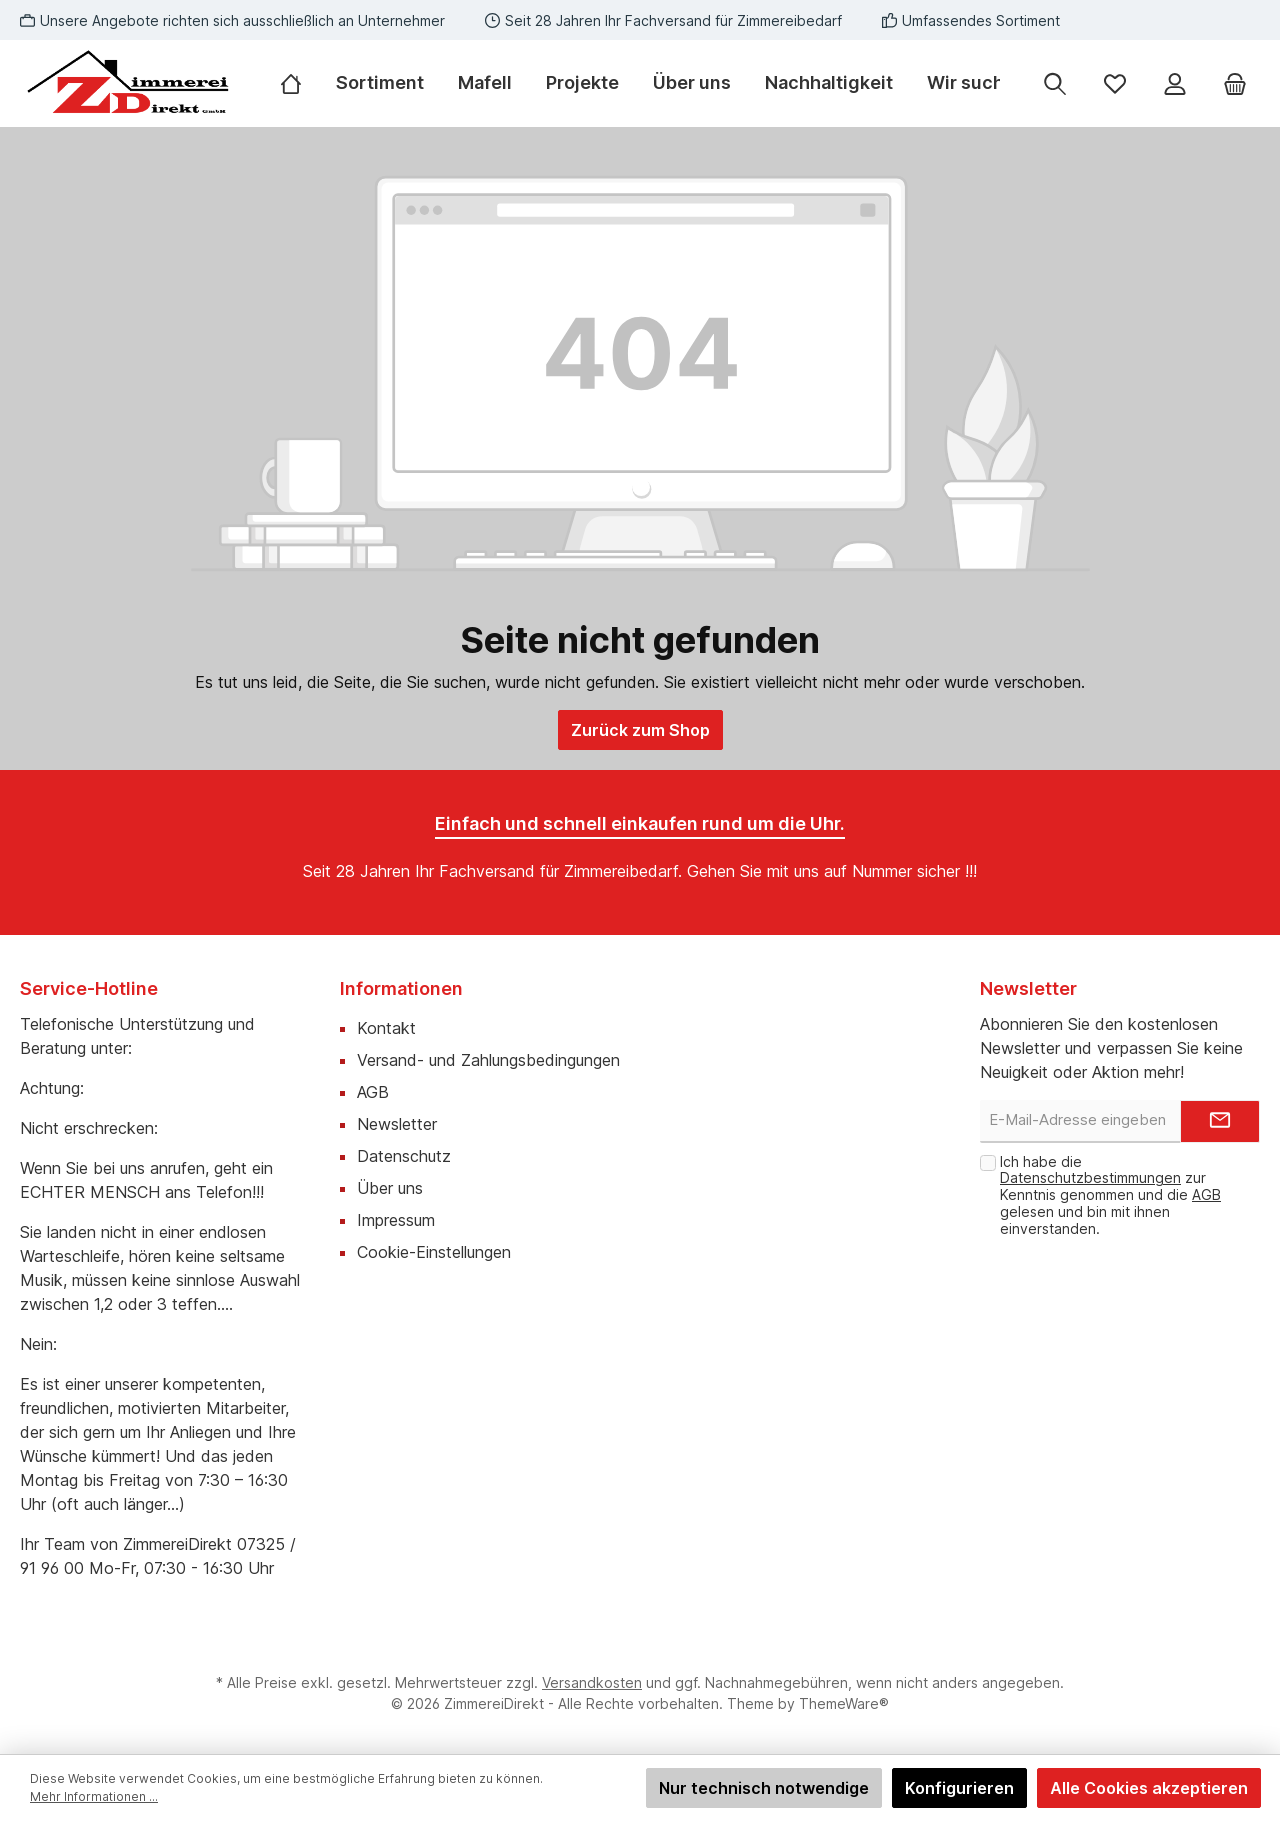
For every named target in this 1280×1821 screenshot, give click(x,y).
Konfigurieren (959, 1788)
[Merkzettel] (1115, 83)
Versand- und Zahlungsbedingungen (488, 1060)
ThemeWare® (844, 1703)
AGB (373, 1092)
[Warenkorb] (1235, 83)
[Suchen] (1055, 83)
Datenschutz (404, 1156)
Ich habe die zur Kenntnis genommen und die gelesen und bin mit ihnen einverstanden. (1110, 1195)
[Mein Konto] (1175, 83)
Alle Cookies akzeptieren (1149, 1788)
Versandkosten (592, 1682)
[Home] (299, 83)
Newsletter (397, 1124)
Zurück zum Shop (640, 730)
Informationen (401, 988)
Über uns (390, 1188)
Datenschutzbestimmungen (1090, 1177)
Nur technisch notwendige (764, 1788)
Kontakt (386, 1028)
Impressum (396, 1220)
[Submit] (1220, 1121)
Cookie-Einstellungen (434, 1252)
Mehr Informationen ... (94, 1796)
